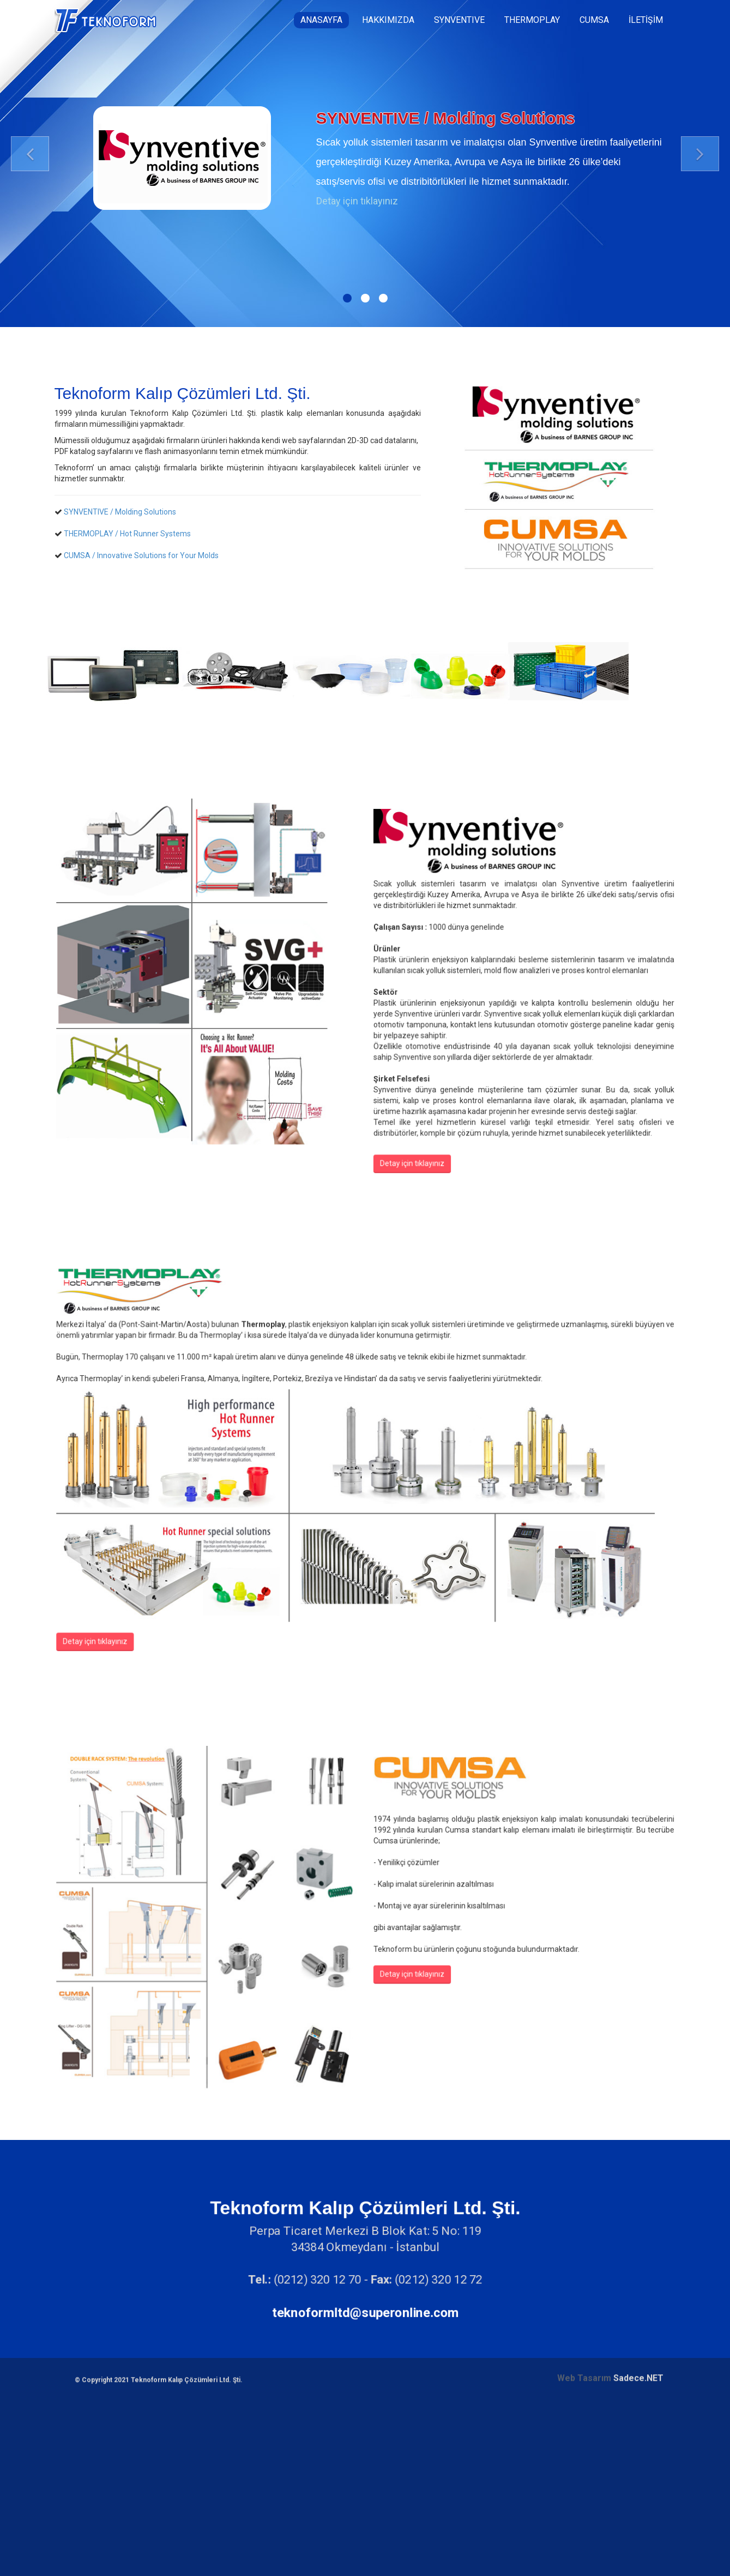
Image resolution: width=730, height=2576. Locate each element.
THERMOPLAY (532, 20)
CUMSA (594, 20)
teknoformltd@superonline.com (365, 2311)
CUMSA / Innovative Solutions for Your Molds (144, 555)
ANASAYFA (321, 20)
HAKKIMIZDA (388, 20)
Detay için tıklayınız (357, 201)
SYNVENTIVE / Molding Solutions (123, 511)
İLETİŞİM (646, 20)
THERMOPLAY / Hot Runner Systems (130, 533)
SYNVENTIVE (459, 20)
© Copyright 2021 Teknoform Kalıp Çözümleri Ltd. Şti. (159, 2117)
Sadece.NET (638, 2116)
